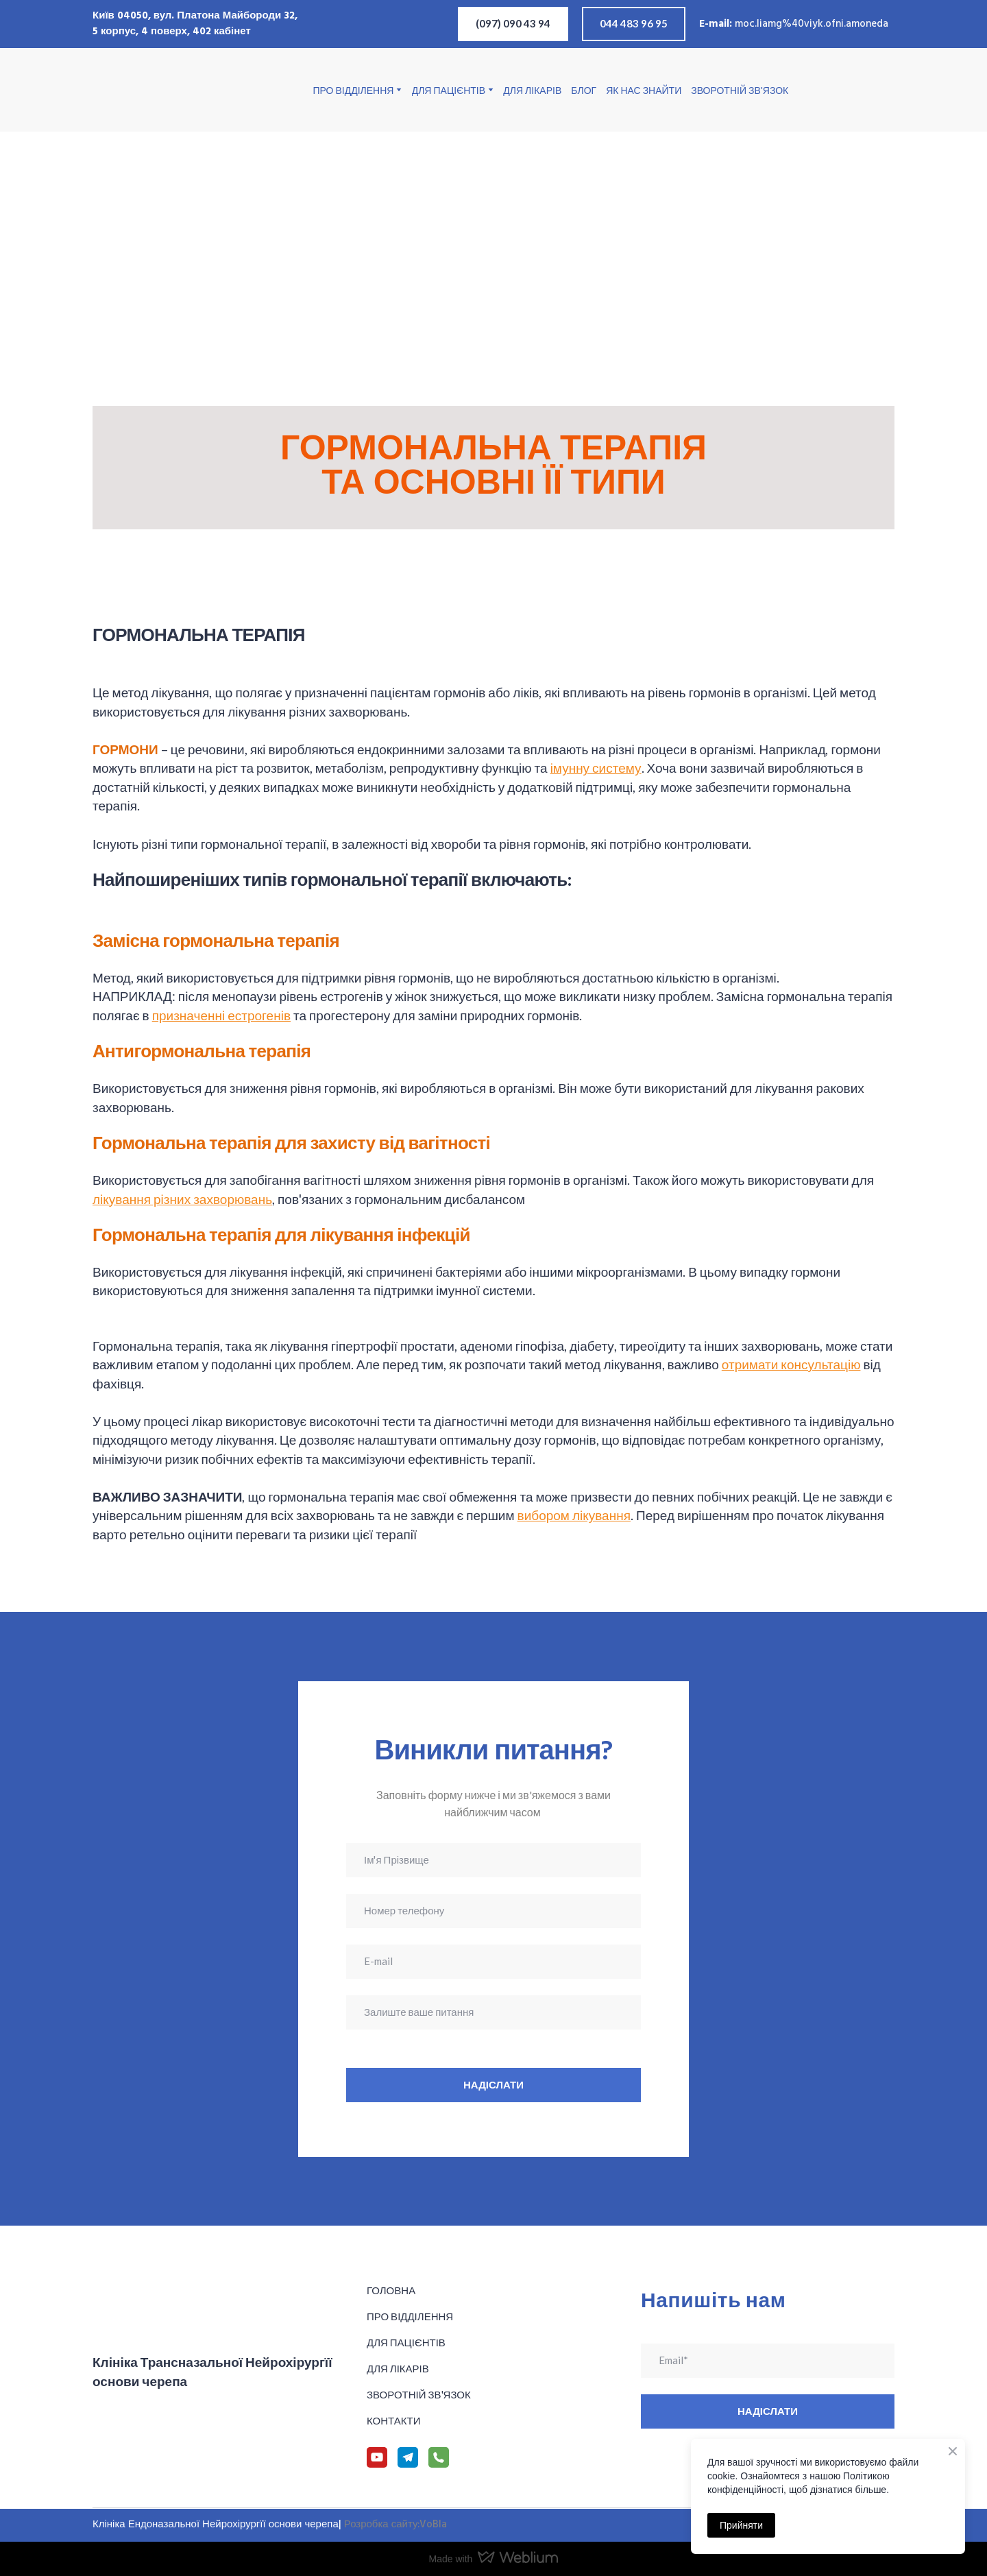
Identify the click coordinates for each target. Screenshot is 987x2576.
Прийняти (741, 2525)
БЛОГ (583, 90)
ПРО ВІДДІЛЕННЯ (353, 90)
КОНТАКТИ (393, 2420)
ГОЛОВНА (391, 2290)
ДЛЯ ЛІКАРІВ (532, 90)
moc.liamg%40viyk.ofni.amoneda (811, 24)
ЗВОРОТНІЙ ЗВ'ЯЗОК (739, 90)
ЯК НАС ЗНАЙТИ (643, 90)
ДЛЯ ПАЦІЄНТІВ (448, 90)
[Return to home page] (162, 90)
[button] (513, 24)
